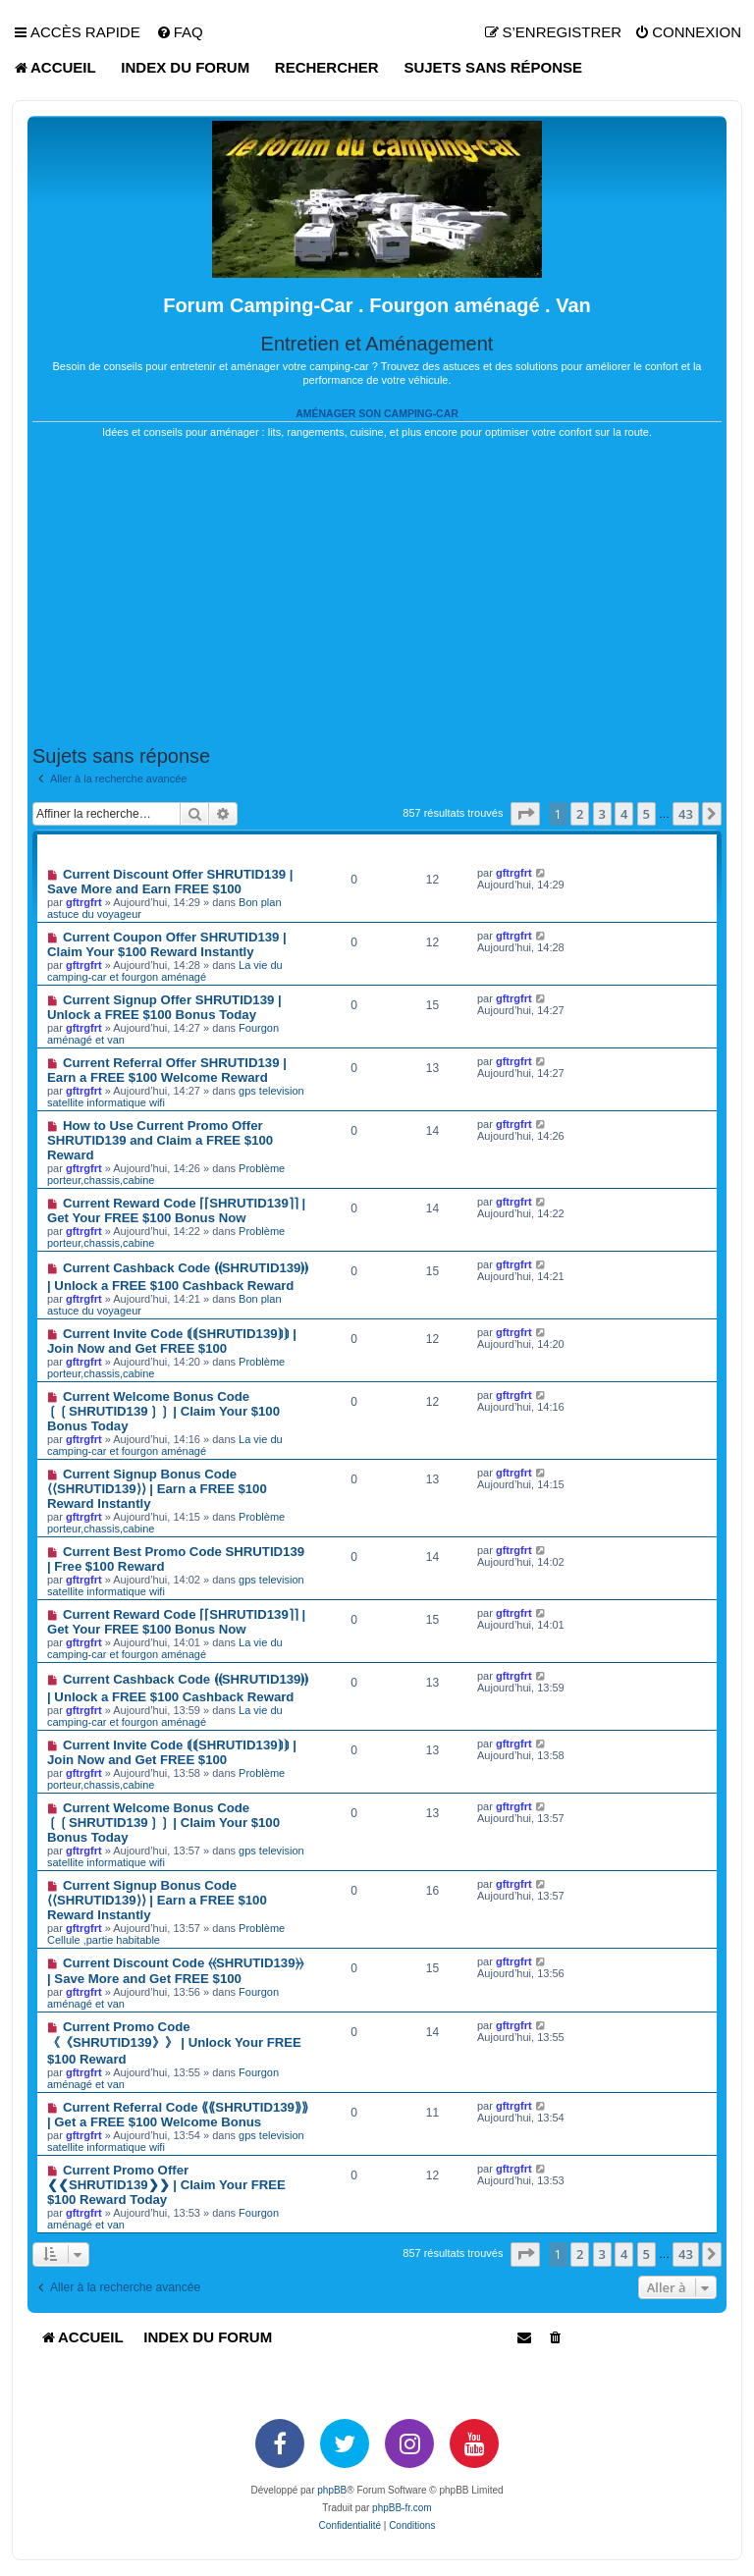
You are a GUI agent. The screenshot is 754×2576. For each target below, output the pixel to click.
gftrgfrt (84, 902)
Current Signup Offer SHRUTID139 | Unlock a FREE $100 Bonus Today (164, 1007)
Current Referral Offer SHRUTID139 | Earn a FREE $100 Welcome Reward (167, 1070)
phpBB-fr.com (402, 2507)
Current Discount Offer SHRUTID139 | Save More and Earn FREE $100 (170, 881)
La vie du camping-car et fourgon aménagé (165, 971)
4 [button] (623, 814)
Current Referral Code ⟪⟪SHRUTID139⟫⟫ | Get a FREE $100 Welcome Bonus (177, 2114)
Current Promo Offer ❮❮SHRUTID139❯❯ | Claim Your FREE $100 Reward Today (166, 2185)
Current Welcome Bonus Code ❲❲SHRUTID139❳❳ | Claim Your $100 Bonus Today (163, 1411)
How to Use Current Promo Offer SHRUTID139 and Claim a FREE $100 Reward (160, 1140)
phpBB (332, 2490)
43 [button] (685, 814)
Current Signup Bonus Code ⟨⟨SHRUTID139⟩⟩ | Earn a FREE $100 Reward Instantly (157, 1489)
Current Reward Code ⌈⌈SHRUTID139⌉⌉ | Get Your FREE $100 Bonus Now (176, 1210)
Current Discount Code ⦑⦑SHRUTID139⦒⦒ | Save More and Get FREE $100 (175, 1971)
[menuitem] (179, 32)
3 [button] (602, 814)
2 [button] (579, 814)
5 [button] (646, 814)
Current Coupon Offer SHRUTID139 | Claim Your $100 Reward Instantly (167, 944)
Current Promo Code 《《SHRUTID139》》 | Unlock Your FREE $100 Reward (174, 2042)
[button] (525, 814)
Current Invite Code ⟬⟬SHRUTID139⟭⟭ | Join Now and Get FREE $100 (171, 1341)
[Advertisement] (377, 592)
